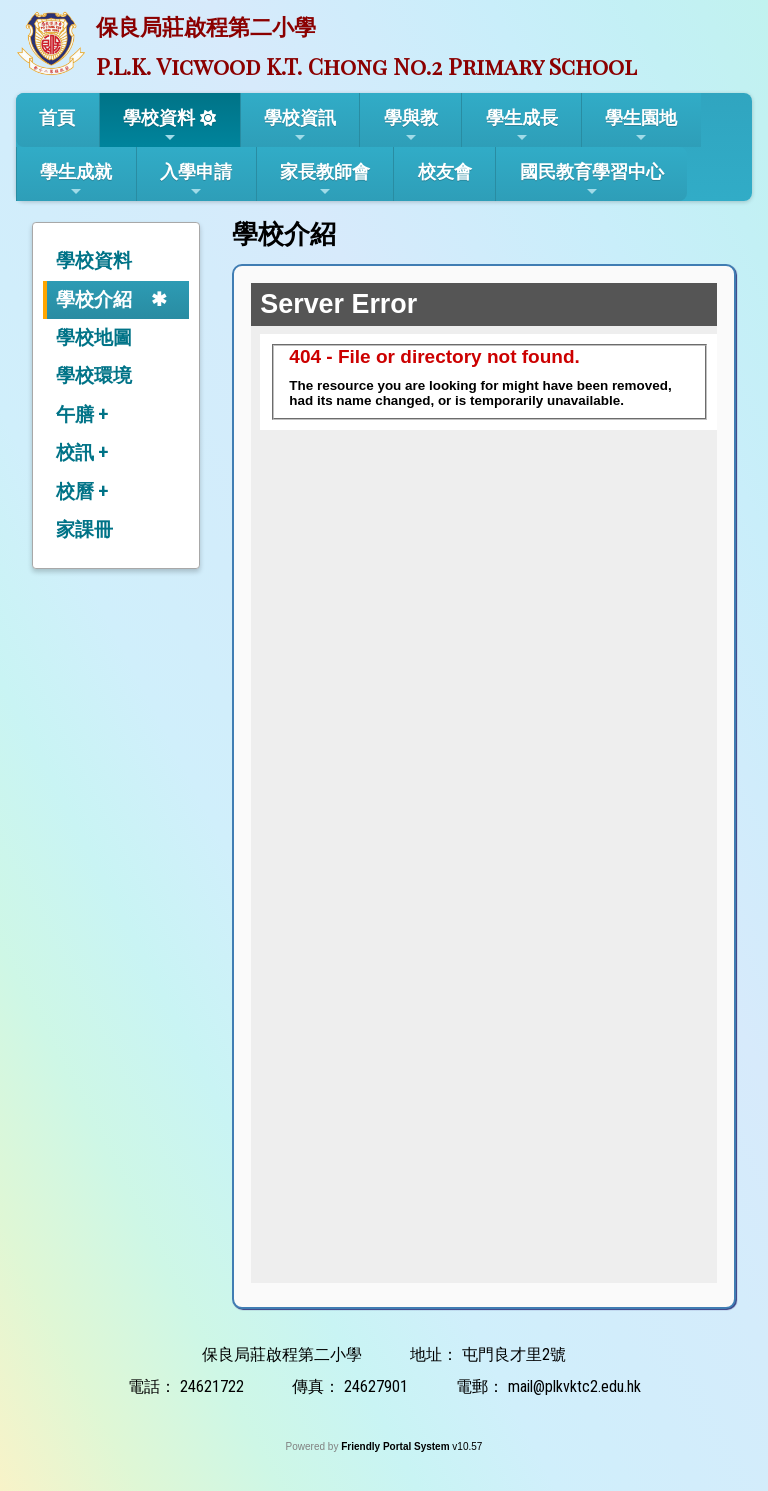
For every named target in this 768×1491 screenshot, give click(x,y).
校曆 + (82, 491)
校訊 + (82, 452)
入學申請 (196, 180)
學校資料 (159, 126)
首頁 (57, 117)
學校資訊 (300, 126)
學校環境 (94, 375)
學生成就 (76, 180)
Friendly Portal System (396, 1446)
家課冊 (84, 529)
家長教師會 (325, 180)
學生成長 (522, 126)
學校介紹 (94, 299)
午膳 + (82, 414)
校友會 (445, 171)
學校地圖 (94, 337)
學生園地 (641, 126)
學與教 (411, 126)
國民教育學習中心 (592, 180)
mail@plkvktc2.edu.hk (574, 1386)
